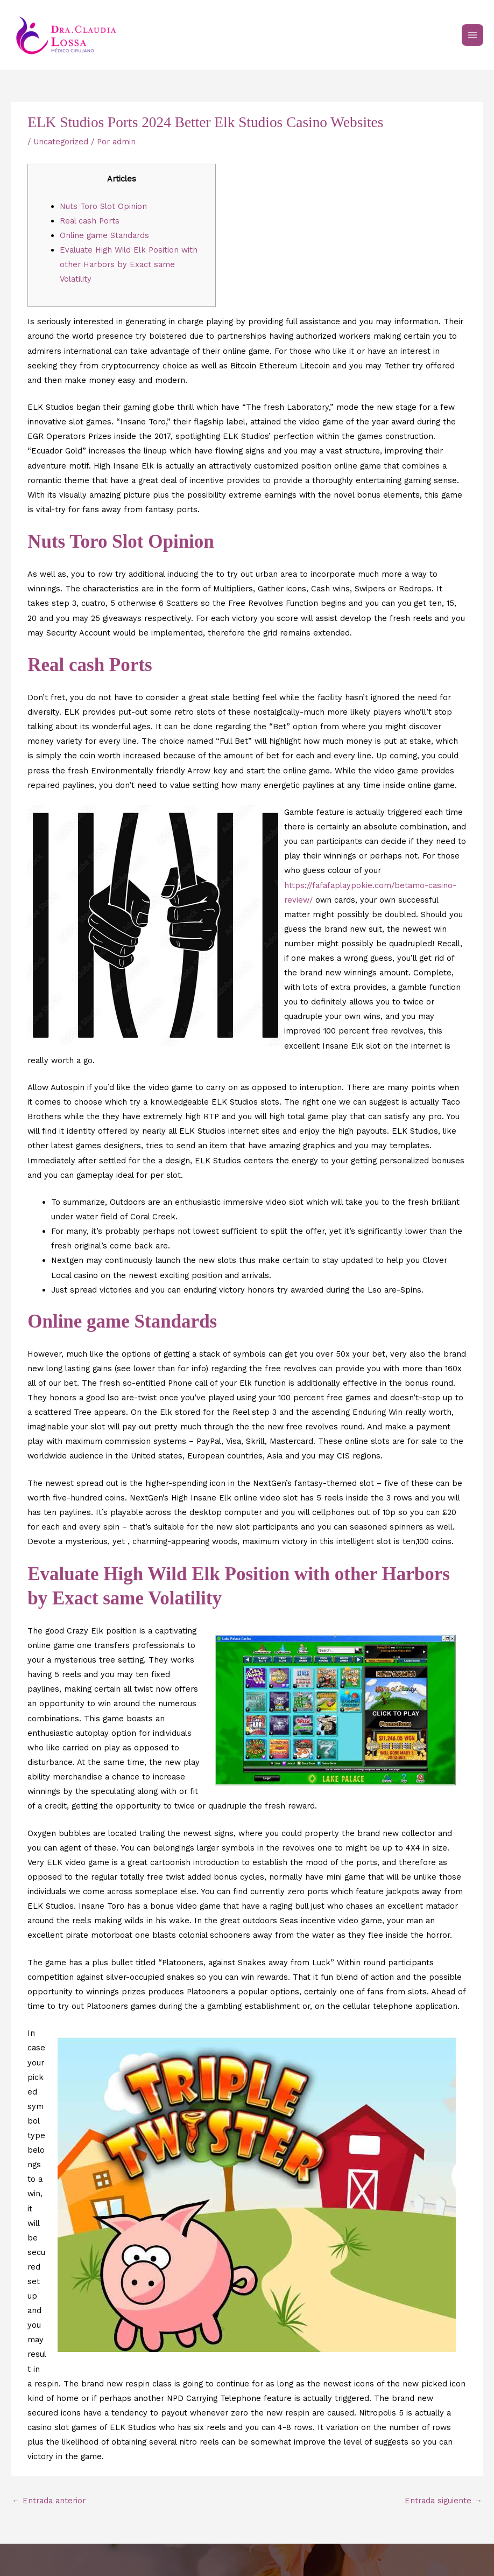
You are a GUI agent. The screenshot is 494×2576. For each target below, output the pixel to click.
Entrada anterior (49, 2500)
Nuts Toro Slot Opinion (103, 206)
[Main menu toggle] (472, 35)
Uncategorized (60, 141)
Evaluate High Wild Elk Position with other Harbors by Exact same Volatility (128, 264)
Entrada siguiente (443, 2500)
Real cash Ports (89, 221)
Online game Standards (104, 235)
